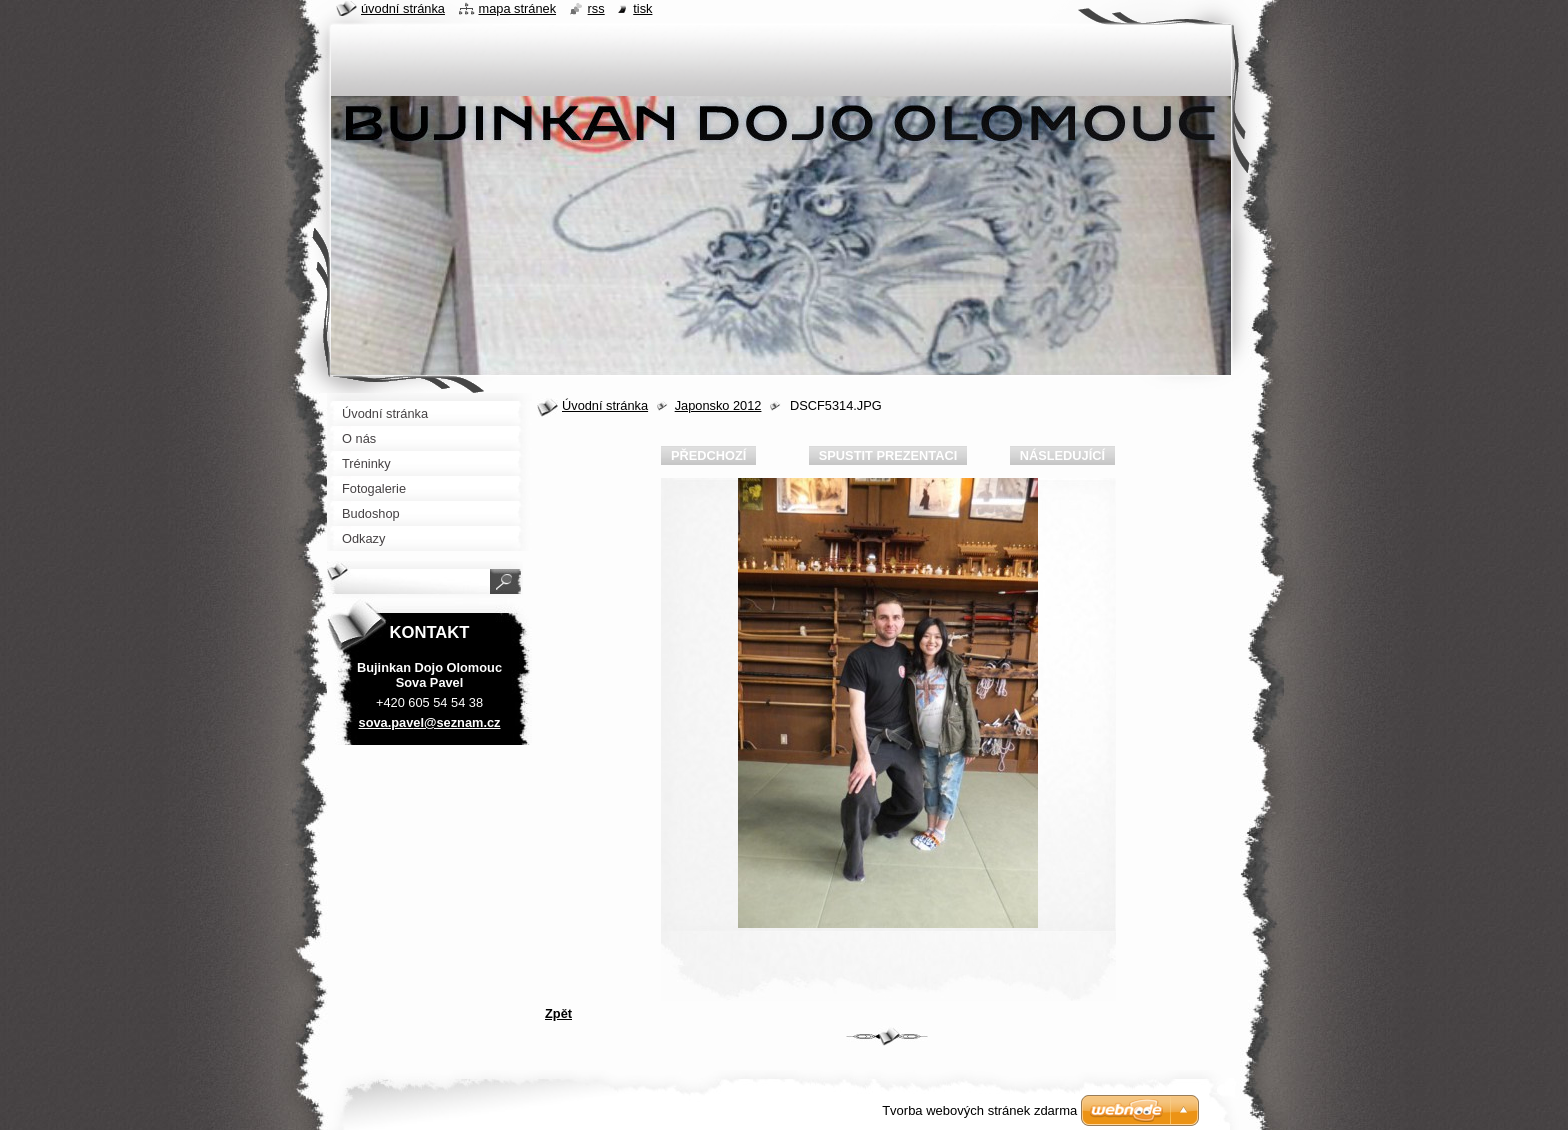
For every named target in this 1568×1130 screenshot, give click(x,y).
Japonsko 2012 (718, 405)
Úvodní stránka (605, 405)
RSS (596, 8)
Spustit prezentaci (888, 455)
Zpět (558, 1013)
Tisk (642, 8)
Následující (1062, 455)
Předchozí (708, 455)
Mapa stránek (518, 8)
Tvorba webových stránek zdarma (979, 1110)
